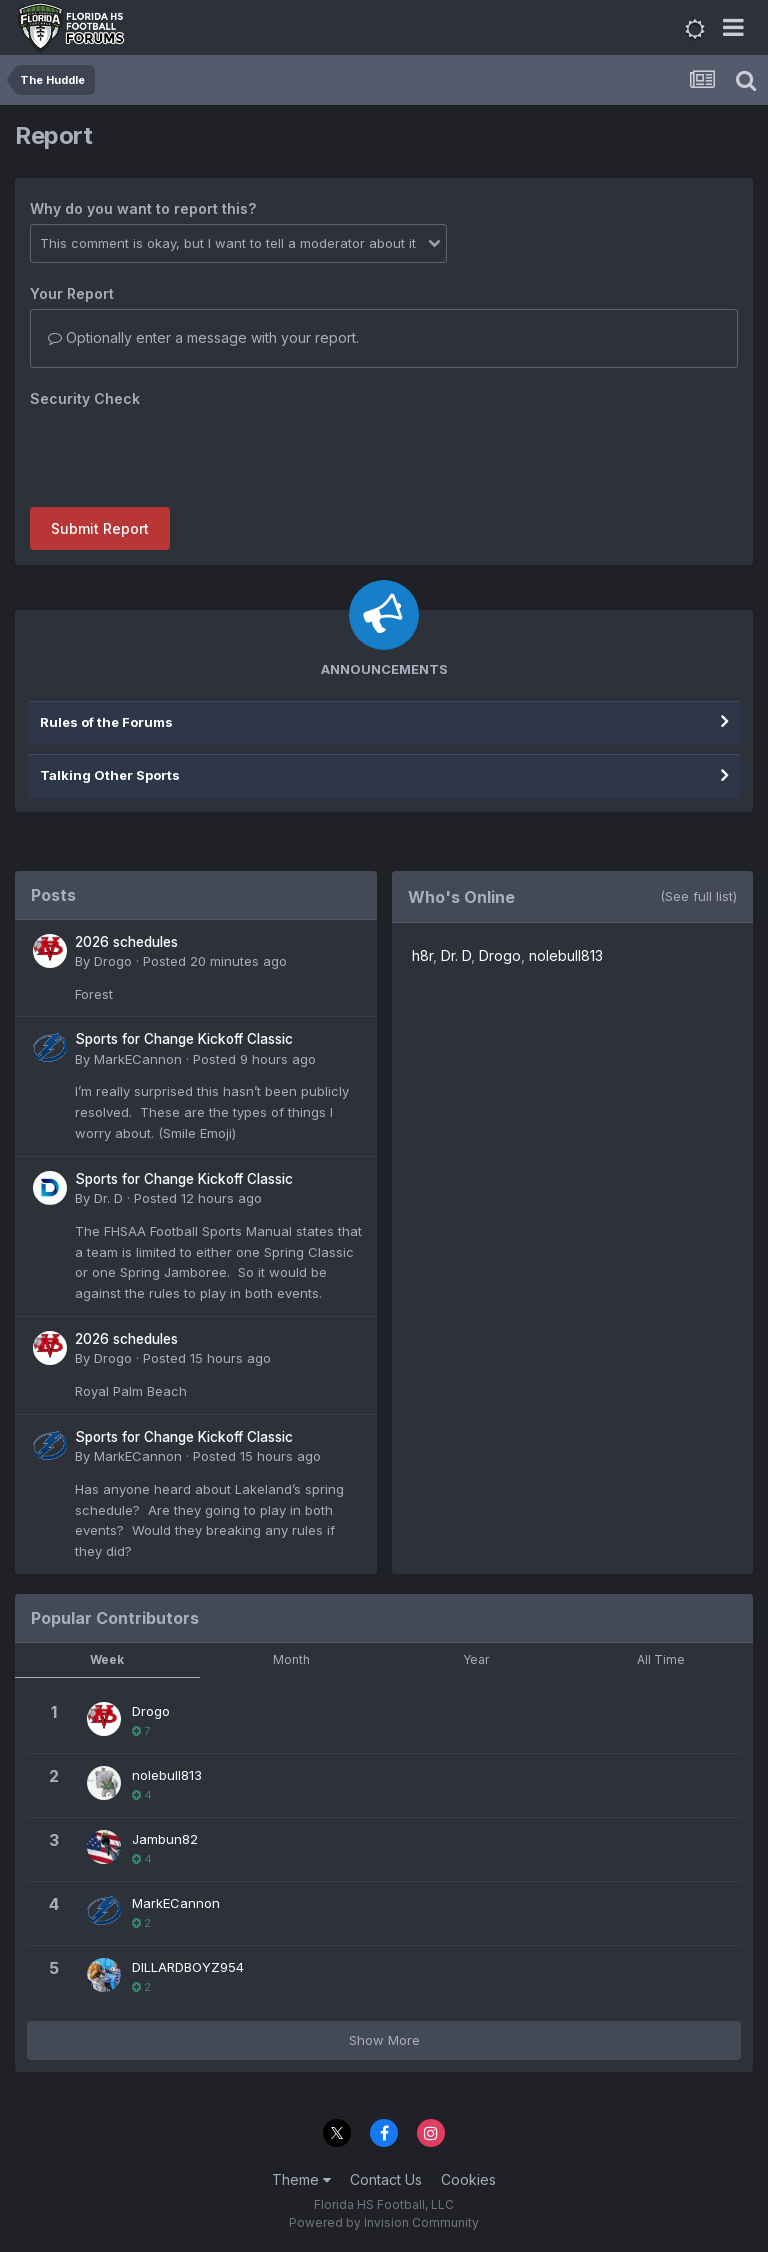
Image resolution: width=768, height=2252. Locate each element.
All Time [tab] (661, 1659)
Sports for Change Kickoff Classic (184, 1039)
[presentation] (182, 453)
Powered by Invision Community (384, 2222)
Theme (301, 2179)
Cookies (468, 2179)
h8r (422, 955)
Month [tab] (291, 1659)
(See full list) (698, 896)
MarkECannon (138, 1059)
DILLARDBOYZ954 (188, 1967)
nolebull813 (566, 955)
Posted (215, 961)
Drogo (113, 961)
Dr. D (108, 1198)
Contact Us (386, 2179)
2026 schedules (126, 942)
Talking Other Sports (110, 775)
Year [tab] (476, 1659)
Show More (384, 2040)
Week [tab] (107, 1659)
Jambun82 (165, 1839)
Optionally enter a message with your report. (203, 337)
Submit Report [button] (100, 528)
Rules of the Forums (106, 722)
